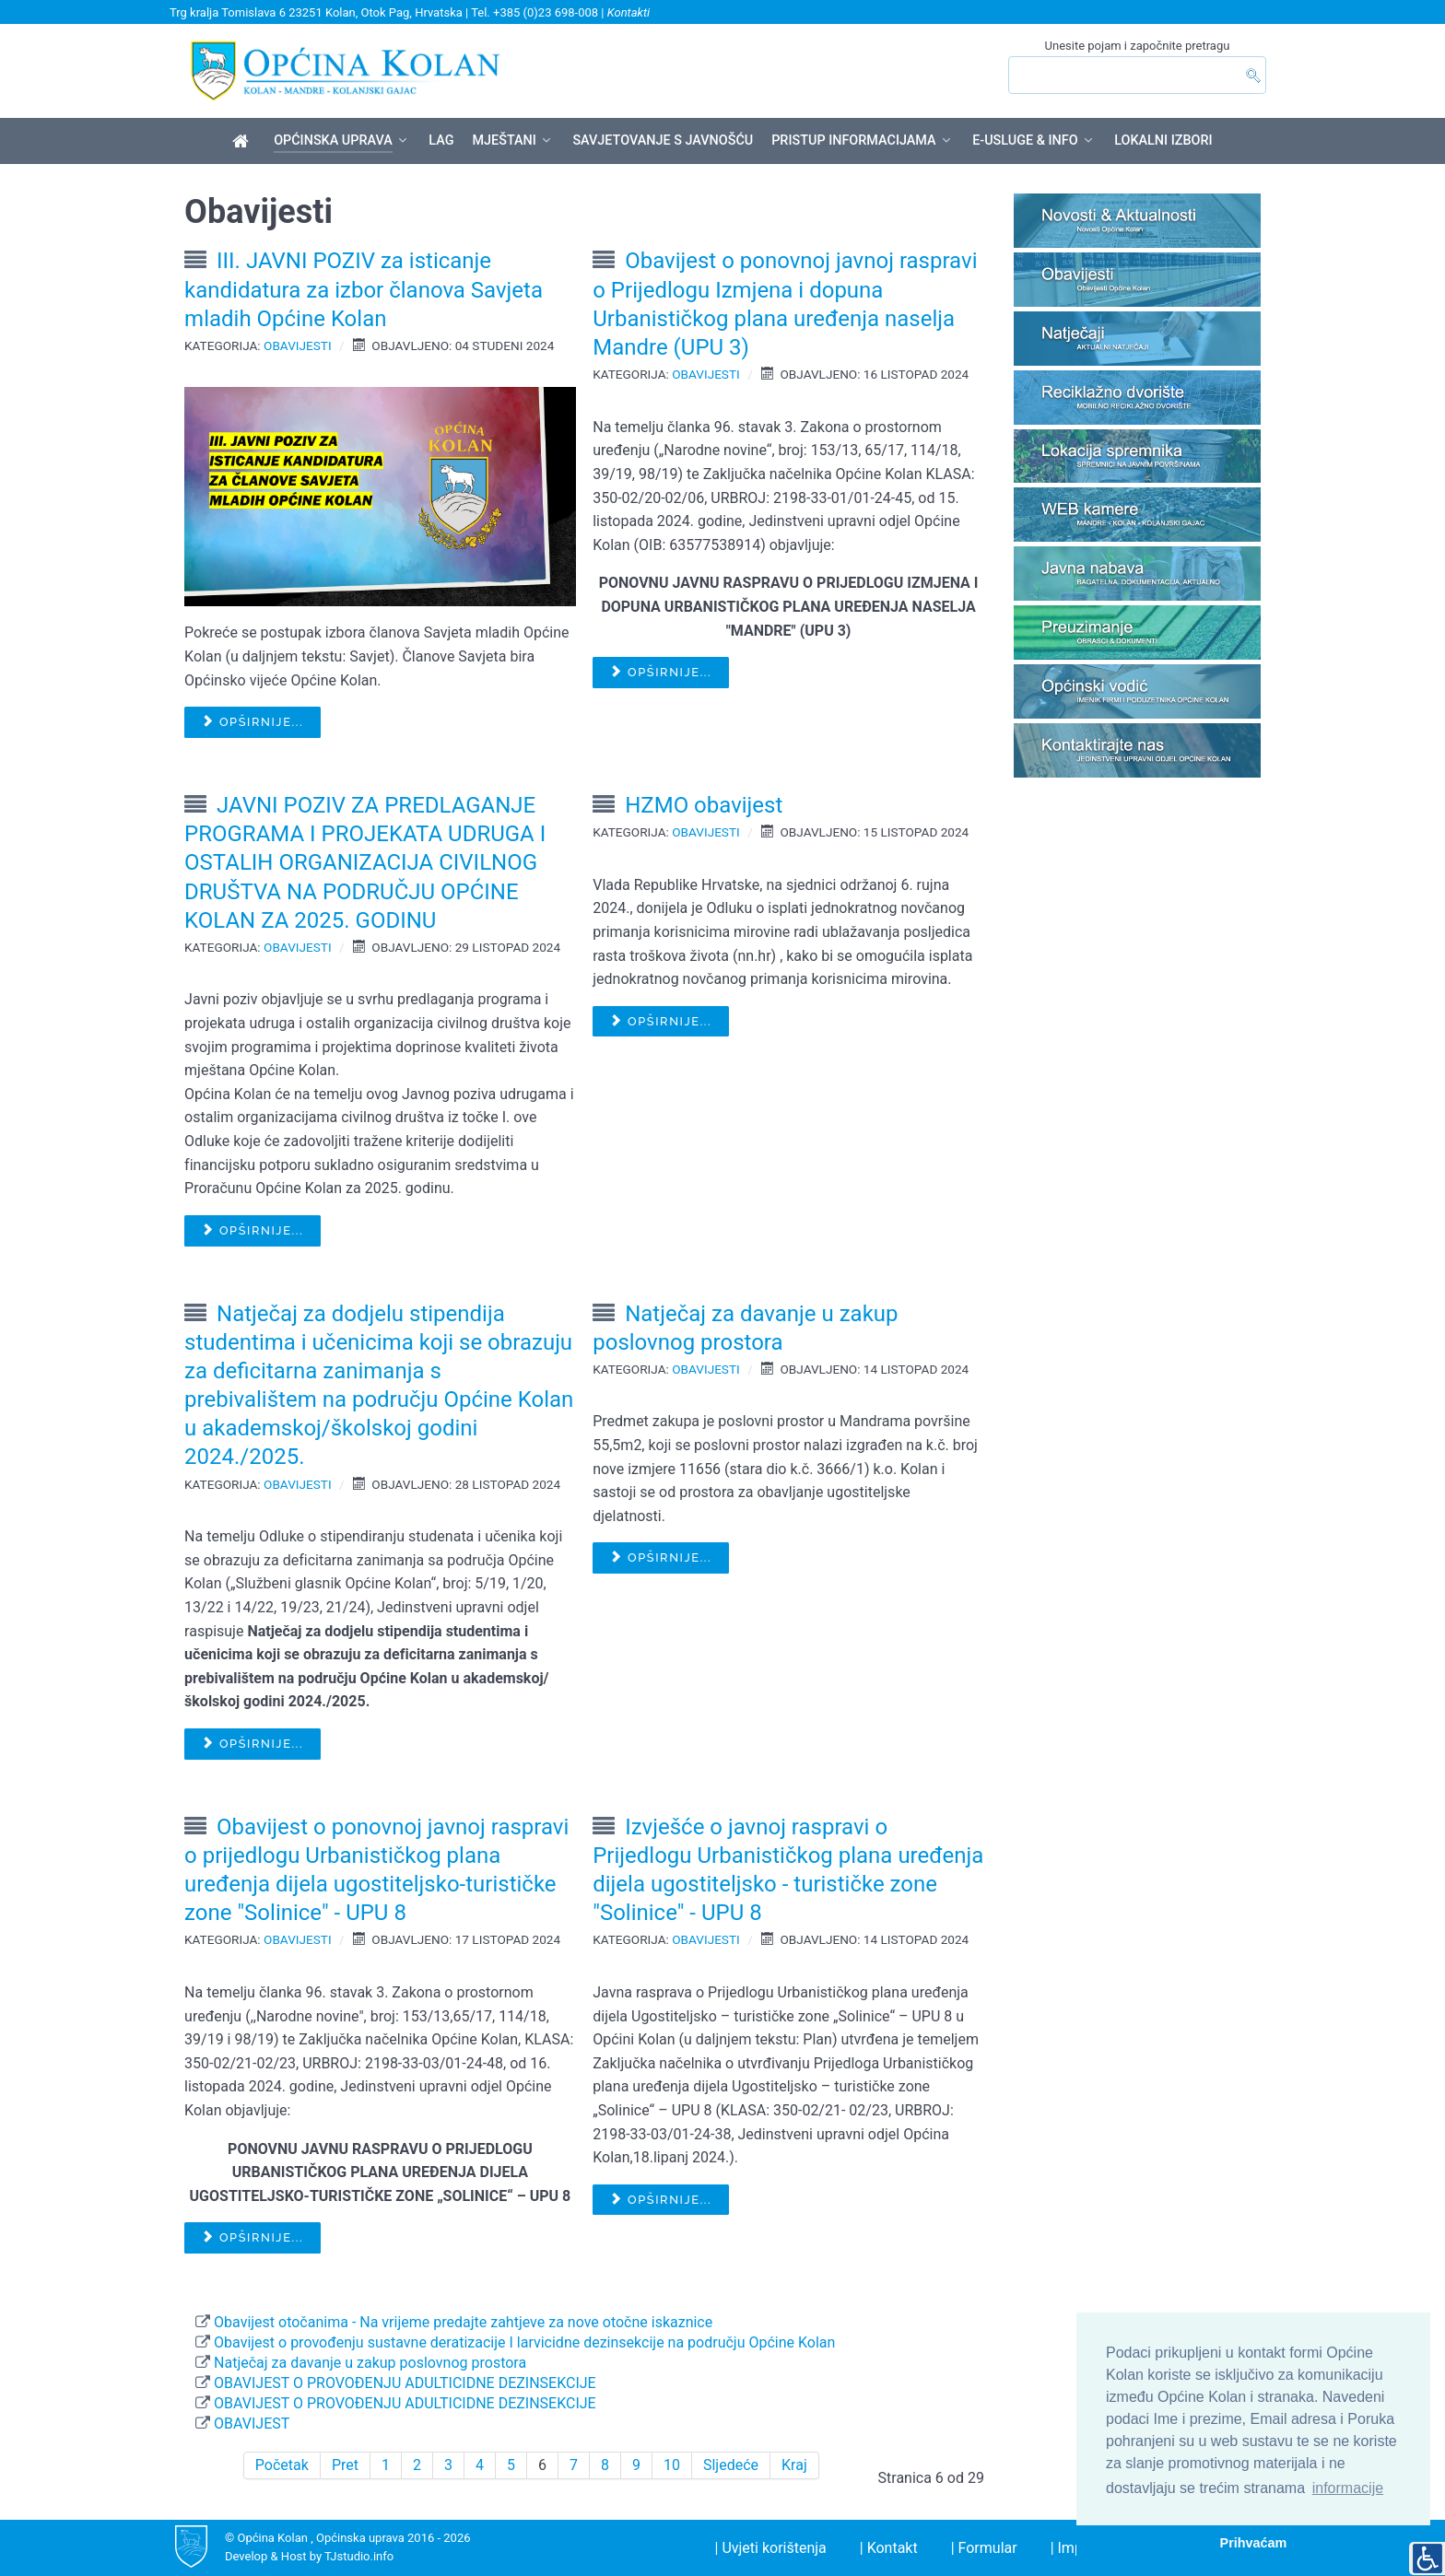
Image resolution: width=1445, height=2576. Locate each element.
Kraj (794, 2465)
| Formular (984, 2548)
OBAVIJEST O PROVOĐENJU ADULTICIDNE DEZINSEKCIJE (403, 2383)
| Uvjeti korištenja (771, 2548)
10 (672, 2465)
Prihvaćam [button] (1253, 2542)
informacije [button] (1347, 2488)
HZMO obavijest (703, 805)
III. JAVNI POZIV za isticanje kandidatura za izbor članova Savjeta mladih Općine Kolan (363, 289)
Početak (282, 2465)
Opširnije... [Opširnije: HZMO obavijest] (660, 1021)
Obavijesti (298, 345)
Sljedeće (730, 2465)
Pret (345, 2465)
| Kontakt (889, 2548)
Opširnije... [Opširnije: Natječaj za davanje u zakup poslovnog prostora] (660, 1557)
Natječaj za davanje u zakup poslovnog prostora (368, 2362)
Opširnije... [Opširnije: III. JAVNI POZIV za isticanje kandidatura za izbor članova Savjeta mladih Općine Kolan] (252, 722)
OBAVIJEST (249, 2423)
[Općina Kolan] (243, 142)
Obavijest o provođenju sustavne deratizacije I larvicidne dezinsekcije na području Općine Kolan (522, 2342)
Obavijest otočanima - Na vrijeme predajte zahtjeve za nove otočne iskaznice (461, 2322)
